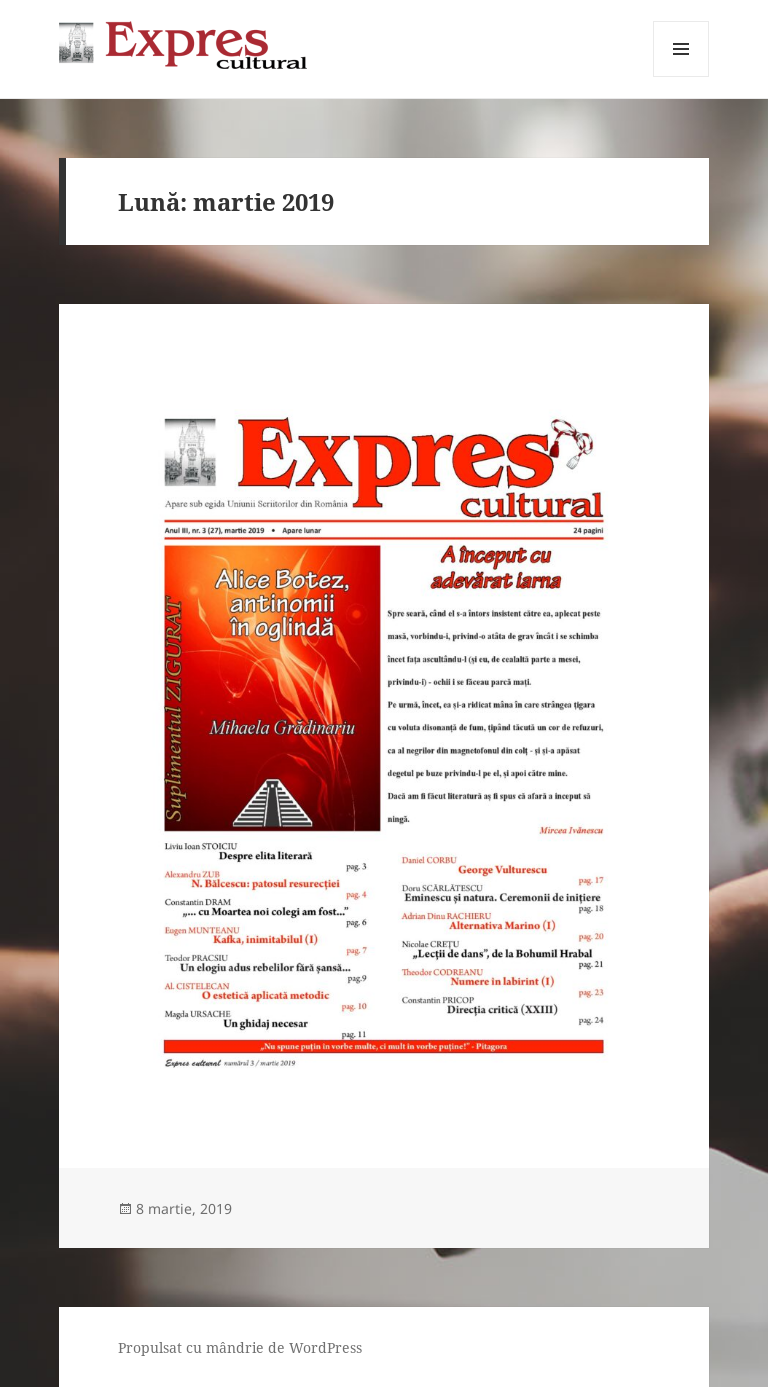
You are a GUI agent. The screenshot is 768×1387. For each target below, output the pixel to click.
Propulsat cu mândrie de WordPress (240, 1347)
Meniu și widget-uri (681, 76)
